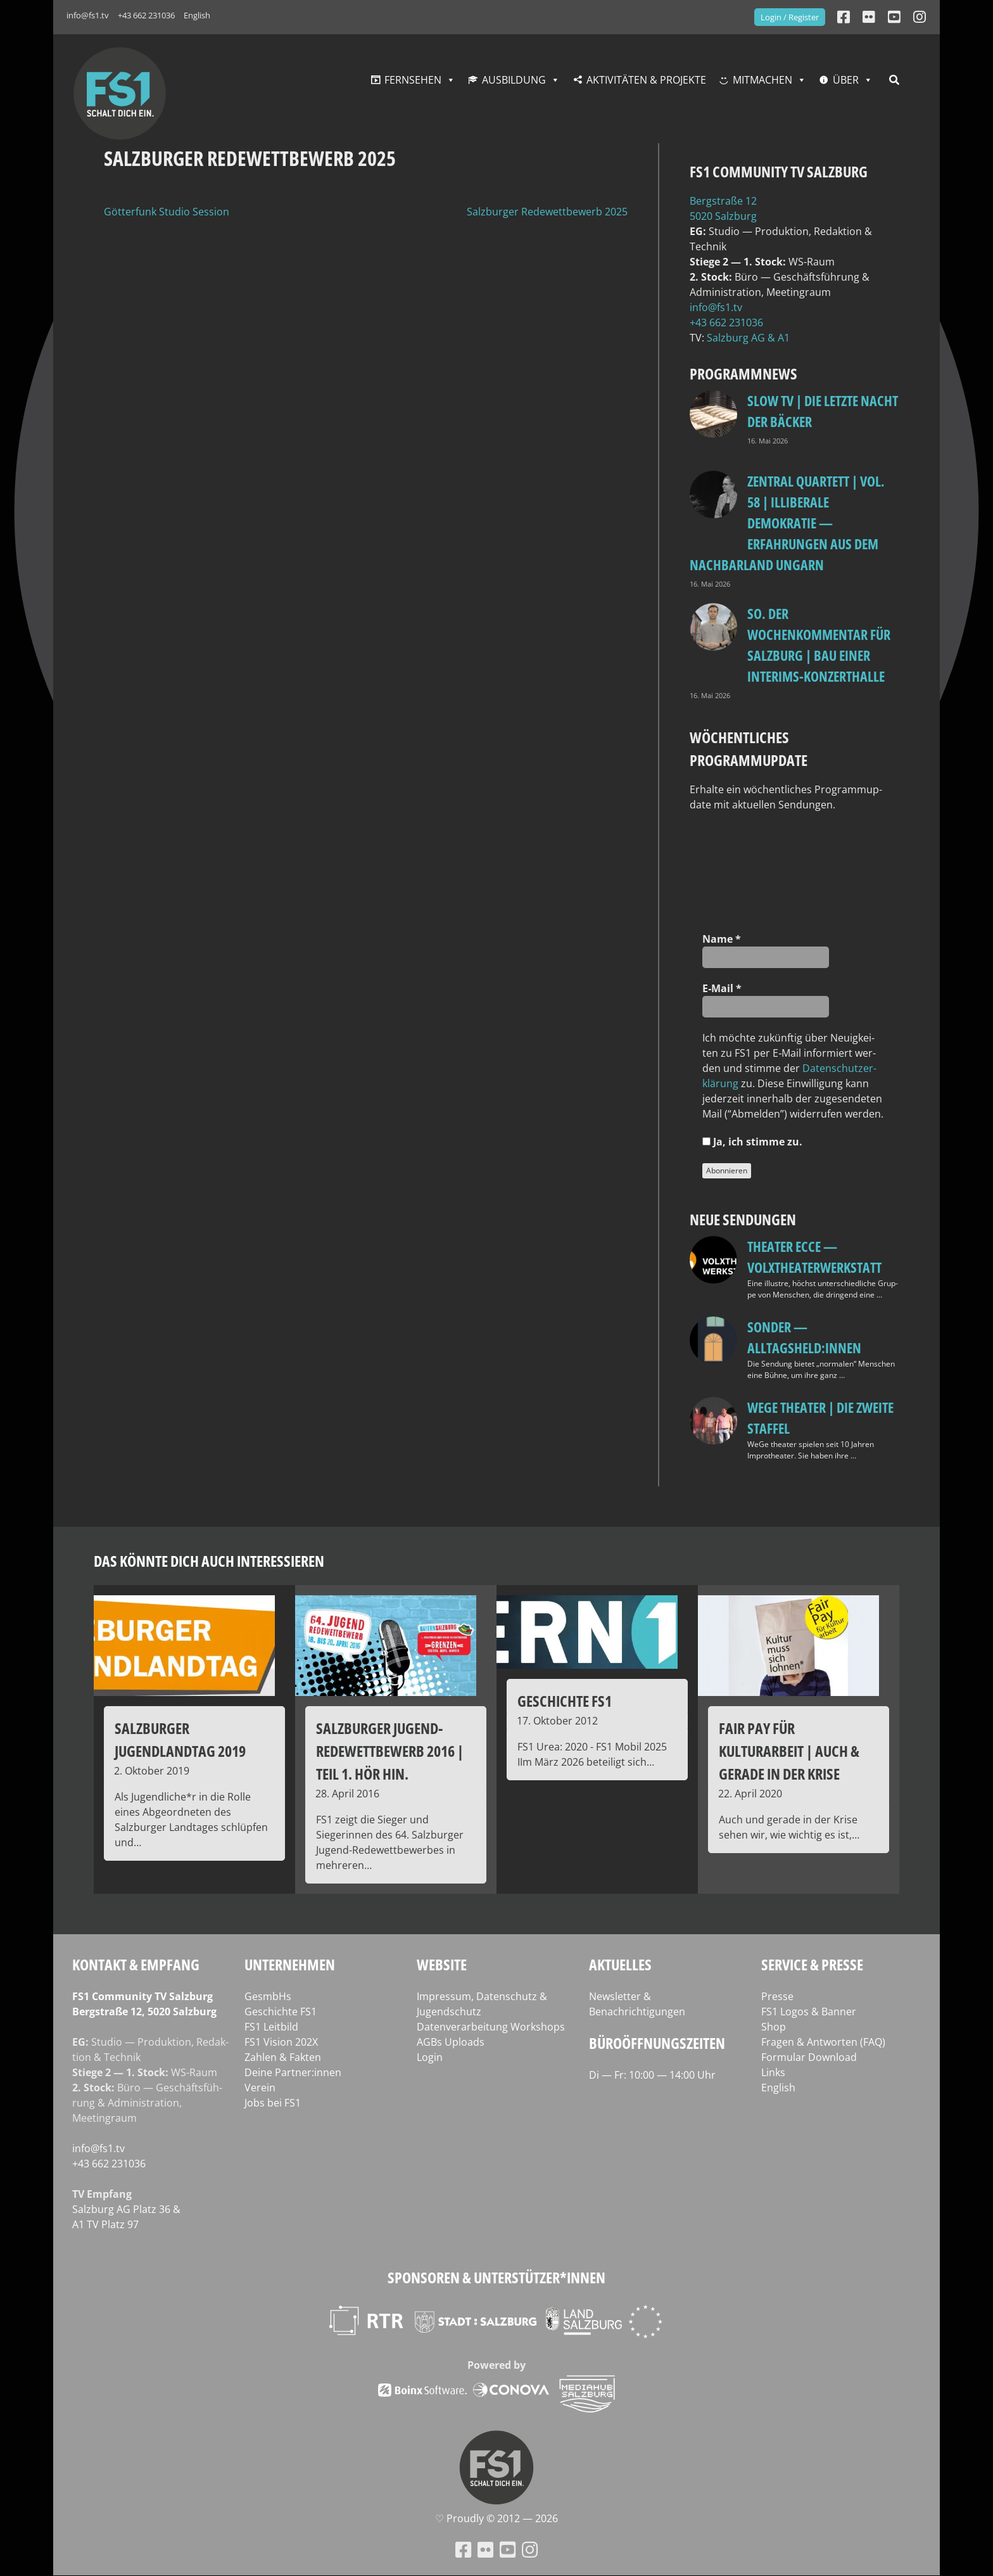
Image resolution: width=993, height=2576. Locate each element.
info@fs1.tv (87, 15)
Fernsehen (412, 80)
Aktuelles (620, 1964)
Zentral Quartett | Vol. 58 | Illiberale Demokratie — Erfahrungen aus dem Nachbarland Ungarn (787, 522)
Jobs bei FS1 (272, 2103)
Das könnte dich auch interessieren (209, 1560)
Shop (773, 2027)
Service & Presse (812, 1964)
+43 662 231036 (146, 15)
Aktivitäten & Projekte (646, 80)
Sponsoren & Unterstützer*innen (496, 2277)
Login (430, 2057)
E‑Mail (722, 988)
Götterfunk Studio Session (166, 212)
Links (773, 2072)
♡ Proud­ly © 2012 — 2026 (496, 2518)
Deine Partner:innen (292, 2072)
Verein (259, 2088)
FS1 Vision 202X (281, 2042)
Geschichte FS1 (280, 2011)
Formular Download (809, 2057)
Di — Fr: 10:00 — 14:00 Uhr (652, 2075)
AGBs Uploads (450, 2042)
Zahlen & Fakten (282, 2057)
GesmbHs (267, 1996)
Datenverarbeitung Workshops (491, 2027)
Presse (777, 1996)
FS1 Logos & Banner (808, 2011)
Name (721, 939)
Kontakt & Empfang (135, 1964)
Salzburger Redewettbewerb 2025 (547, 212)
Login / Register (790, 17)
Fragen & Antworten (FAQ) (823, 2042)
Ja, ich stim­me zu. (752, 1142)
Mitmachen (762, 80)
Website (442, 1964)
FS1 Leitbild (271, 2027)
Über (846, 80)
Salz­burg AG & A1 (748, 338)
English (197, 15)
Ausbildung (514, 80)
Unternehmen (289, 1964)
